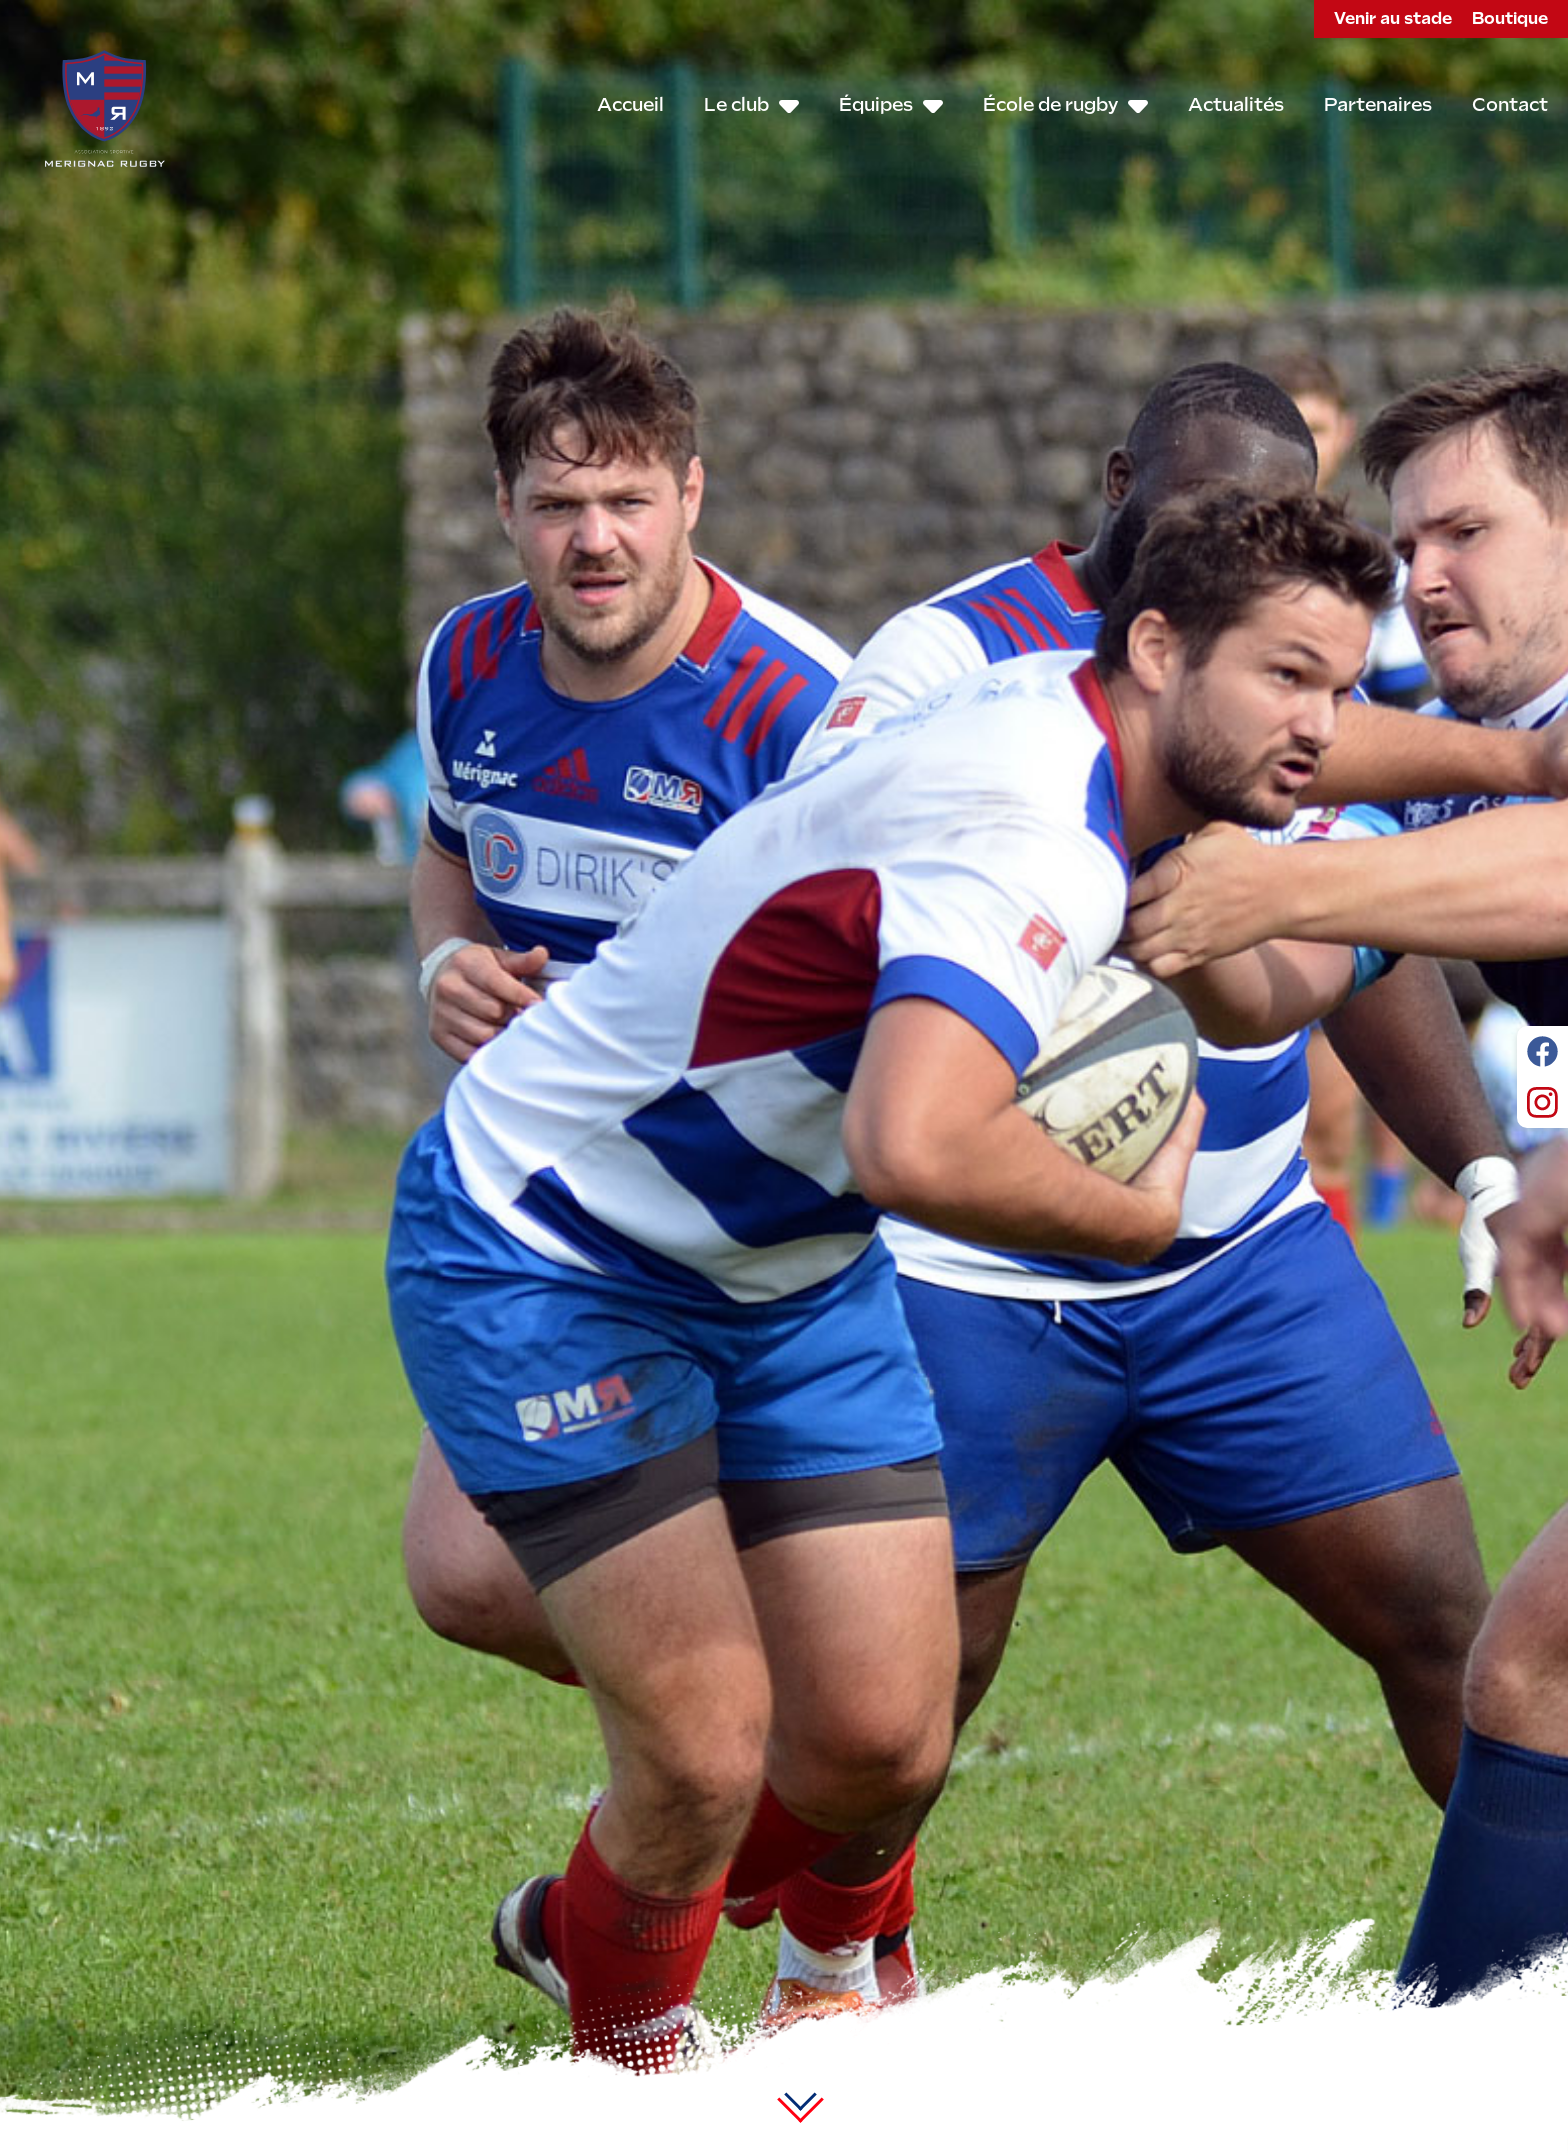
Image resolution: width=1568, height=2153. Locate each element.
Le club (751, 105)
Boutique (1510, 18)
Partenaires (1378, 104)
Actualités (1236, 104)
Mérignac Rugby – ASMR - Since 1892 (105, 108)
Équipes (891, 105)
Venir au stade (1393, 18)
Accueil (630, 104)
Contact (1510, 104)
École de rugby (1065, 105)
